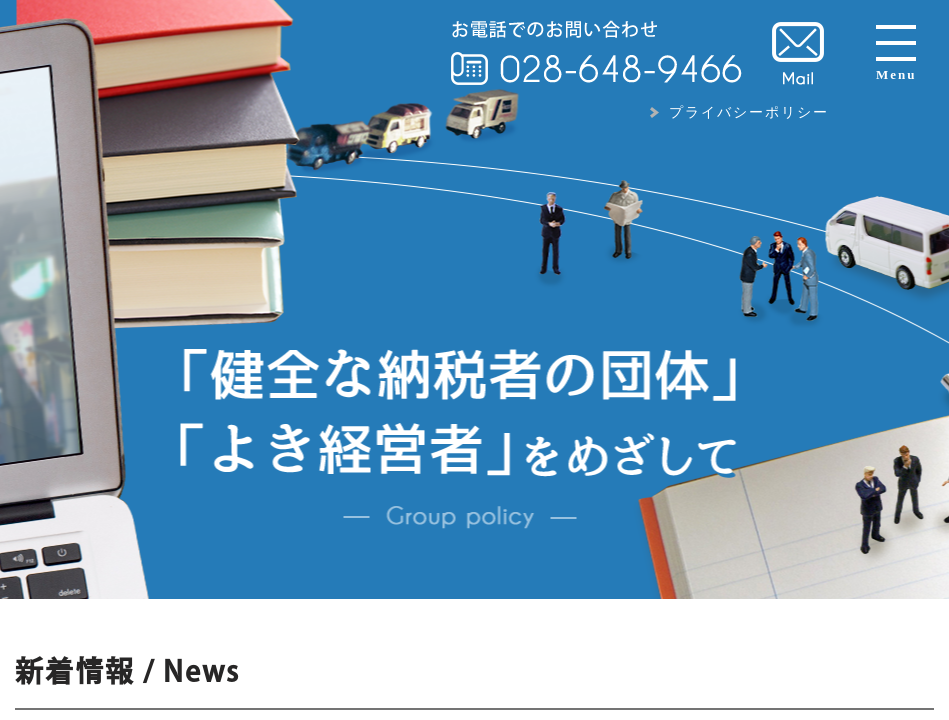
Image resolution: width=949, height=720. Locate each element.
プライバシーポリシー (749, 112)
